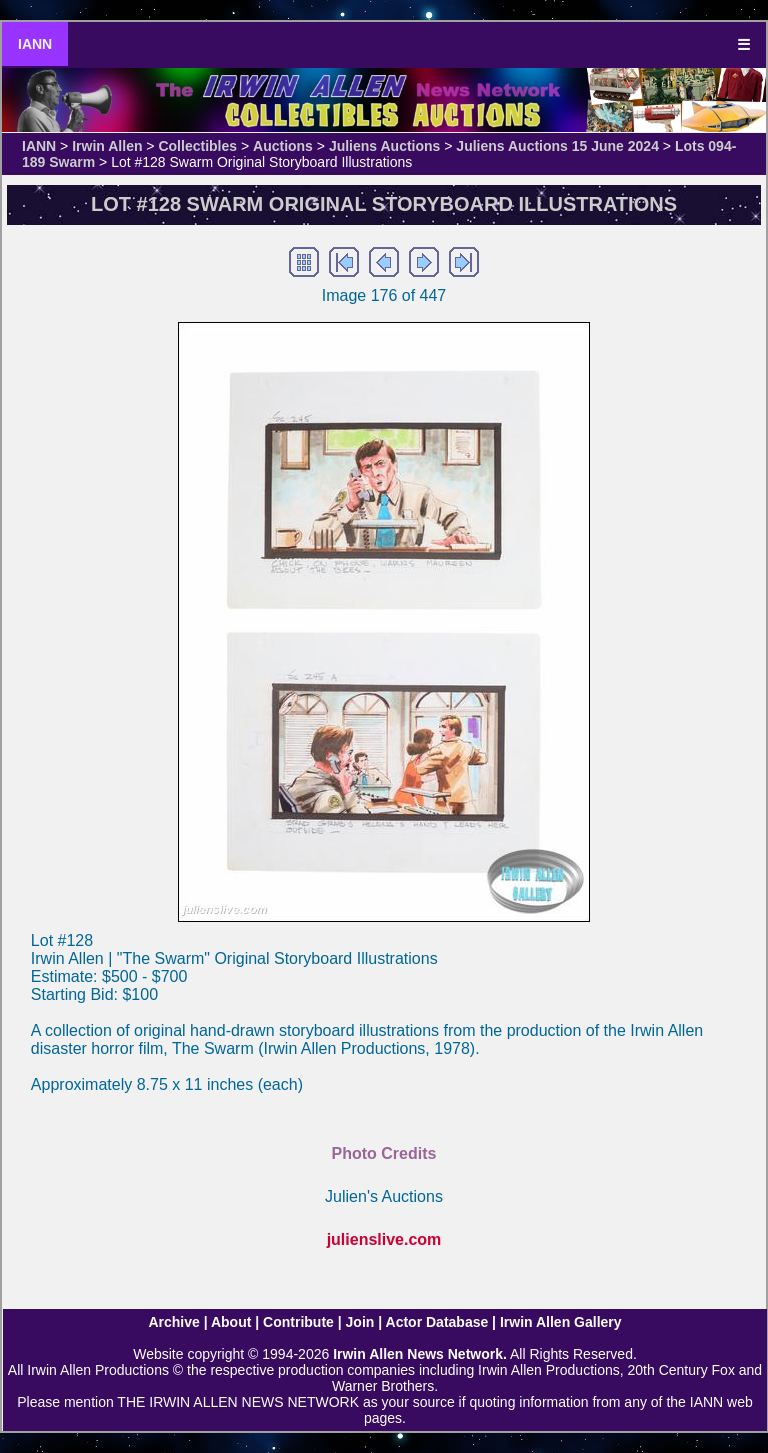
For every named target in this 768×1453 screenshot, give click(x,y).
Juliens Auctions (385, 146)
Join (360, 1322)
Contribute (298, 1322)
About (231, 1322)
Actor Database (437, 1322)
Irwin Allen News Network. (420, 1354)
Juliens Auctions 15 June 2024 (557, 146)
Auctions (283, 146)
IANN (35, 44)
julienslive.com (384, 1239)
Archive (173, 1322)
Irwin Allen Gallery (561, 1322)
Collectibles (197, 146)
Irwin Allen (107, 146)
